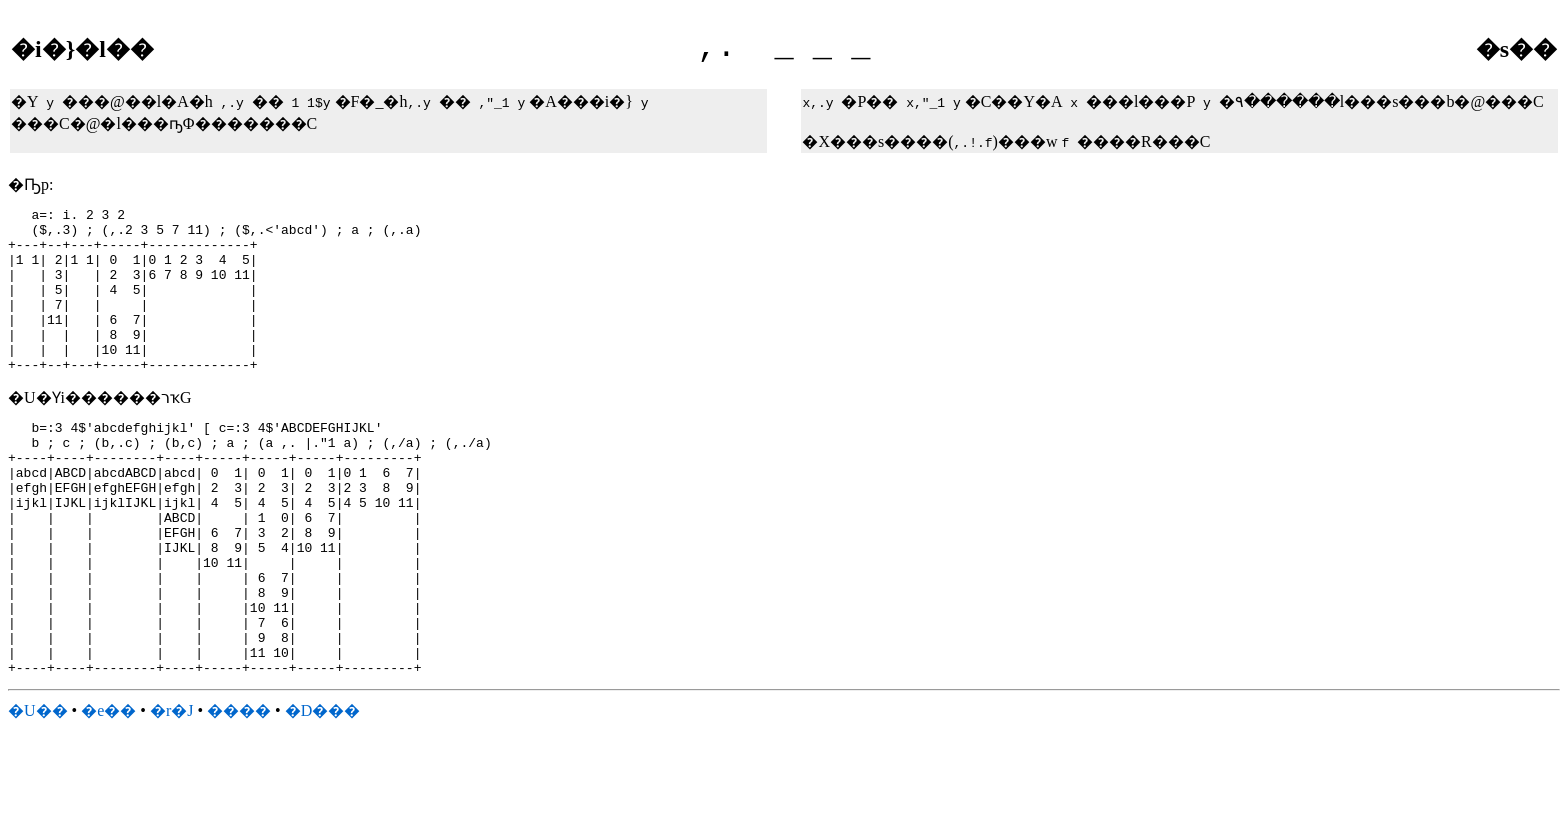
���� (239, 794)
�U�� (38, 794)
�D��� (323, 794)
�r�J (172, 794)
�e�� (108, 794)
